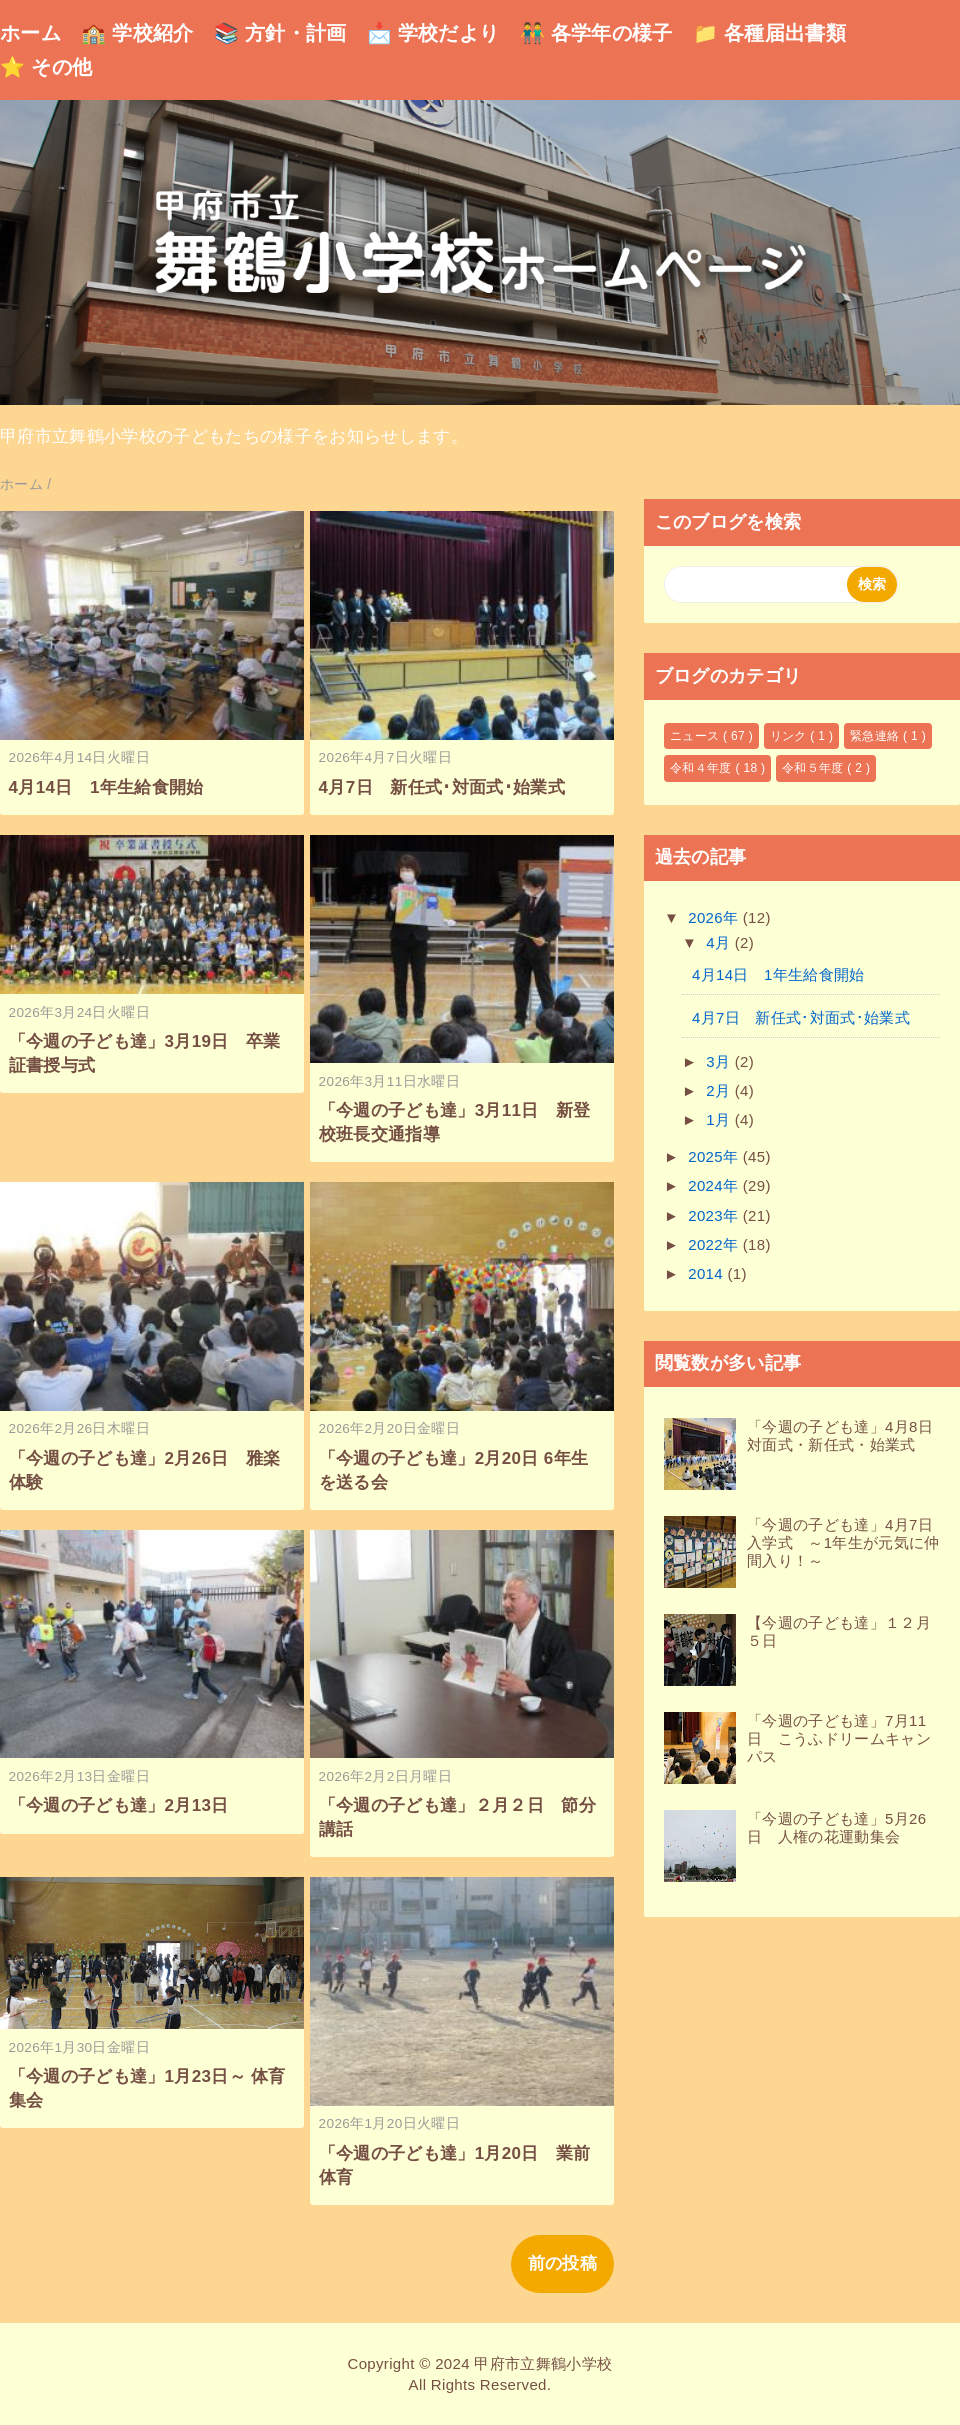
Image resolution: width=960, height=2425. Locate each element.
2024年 (715, 1185)
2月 (720, 1090)
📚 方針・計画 (280, 33)
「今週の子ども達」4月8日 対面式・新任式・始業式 (847, 1435)
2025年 (715, 1156)
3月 (720, 1061)
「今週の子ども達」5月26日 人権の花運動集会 (836, 1827)
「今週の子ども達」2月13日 (119, 1805)
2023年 (715, 1215)
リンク (790, 736)
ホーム (30, 33)
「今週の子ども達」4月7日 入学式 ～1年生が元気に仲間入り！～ (847, 1542)
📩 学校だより (433, 33)
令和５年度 (814, 768)
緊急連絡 (876, 736)
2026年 (715, 917)
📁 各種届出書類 (769, 33)
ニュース (696, 736)
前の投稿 (562, 2263)
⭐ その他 (46, 67)
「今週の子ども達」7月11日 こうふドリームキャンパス (839, 1738)
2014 (707, 1273)
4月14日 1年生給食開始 (106, 787)
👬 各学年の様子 (596, 33)
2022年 (715, 1244)
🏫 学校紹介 (137, 33)
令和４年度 (702, 768)
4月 (720, 942)
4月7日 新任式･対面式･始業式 (442, 787)
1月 (720, 1119)
